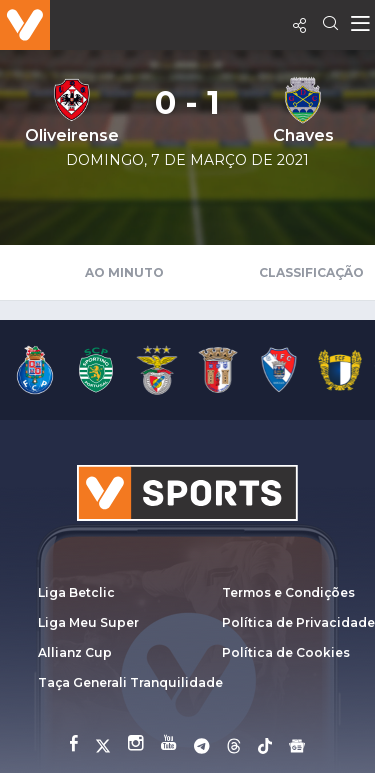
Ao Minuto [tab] (124, 272)
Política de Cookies (286, 652)
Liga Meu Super (88, 622)
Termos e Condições (288, 592)
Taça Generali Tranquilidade (130, 682)
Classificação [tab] (311, 272)
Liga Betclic (76, 592)
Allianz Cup (75, 652)
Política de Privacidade (298, 622)
